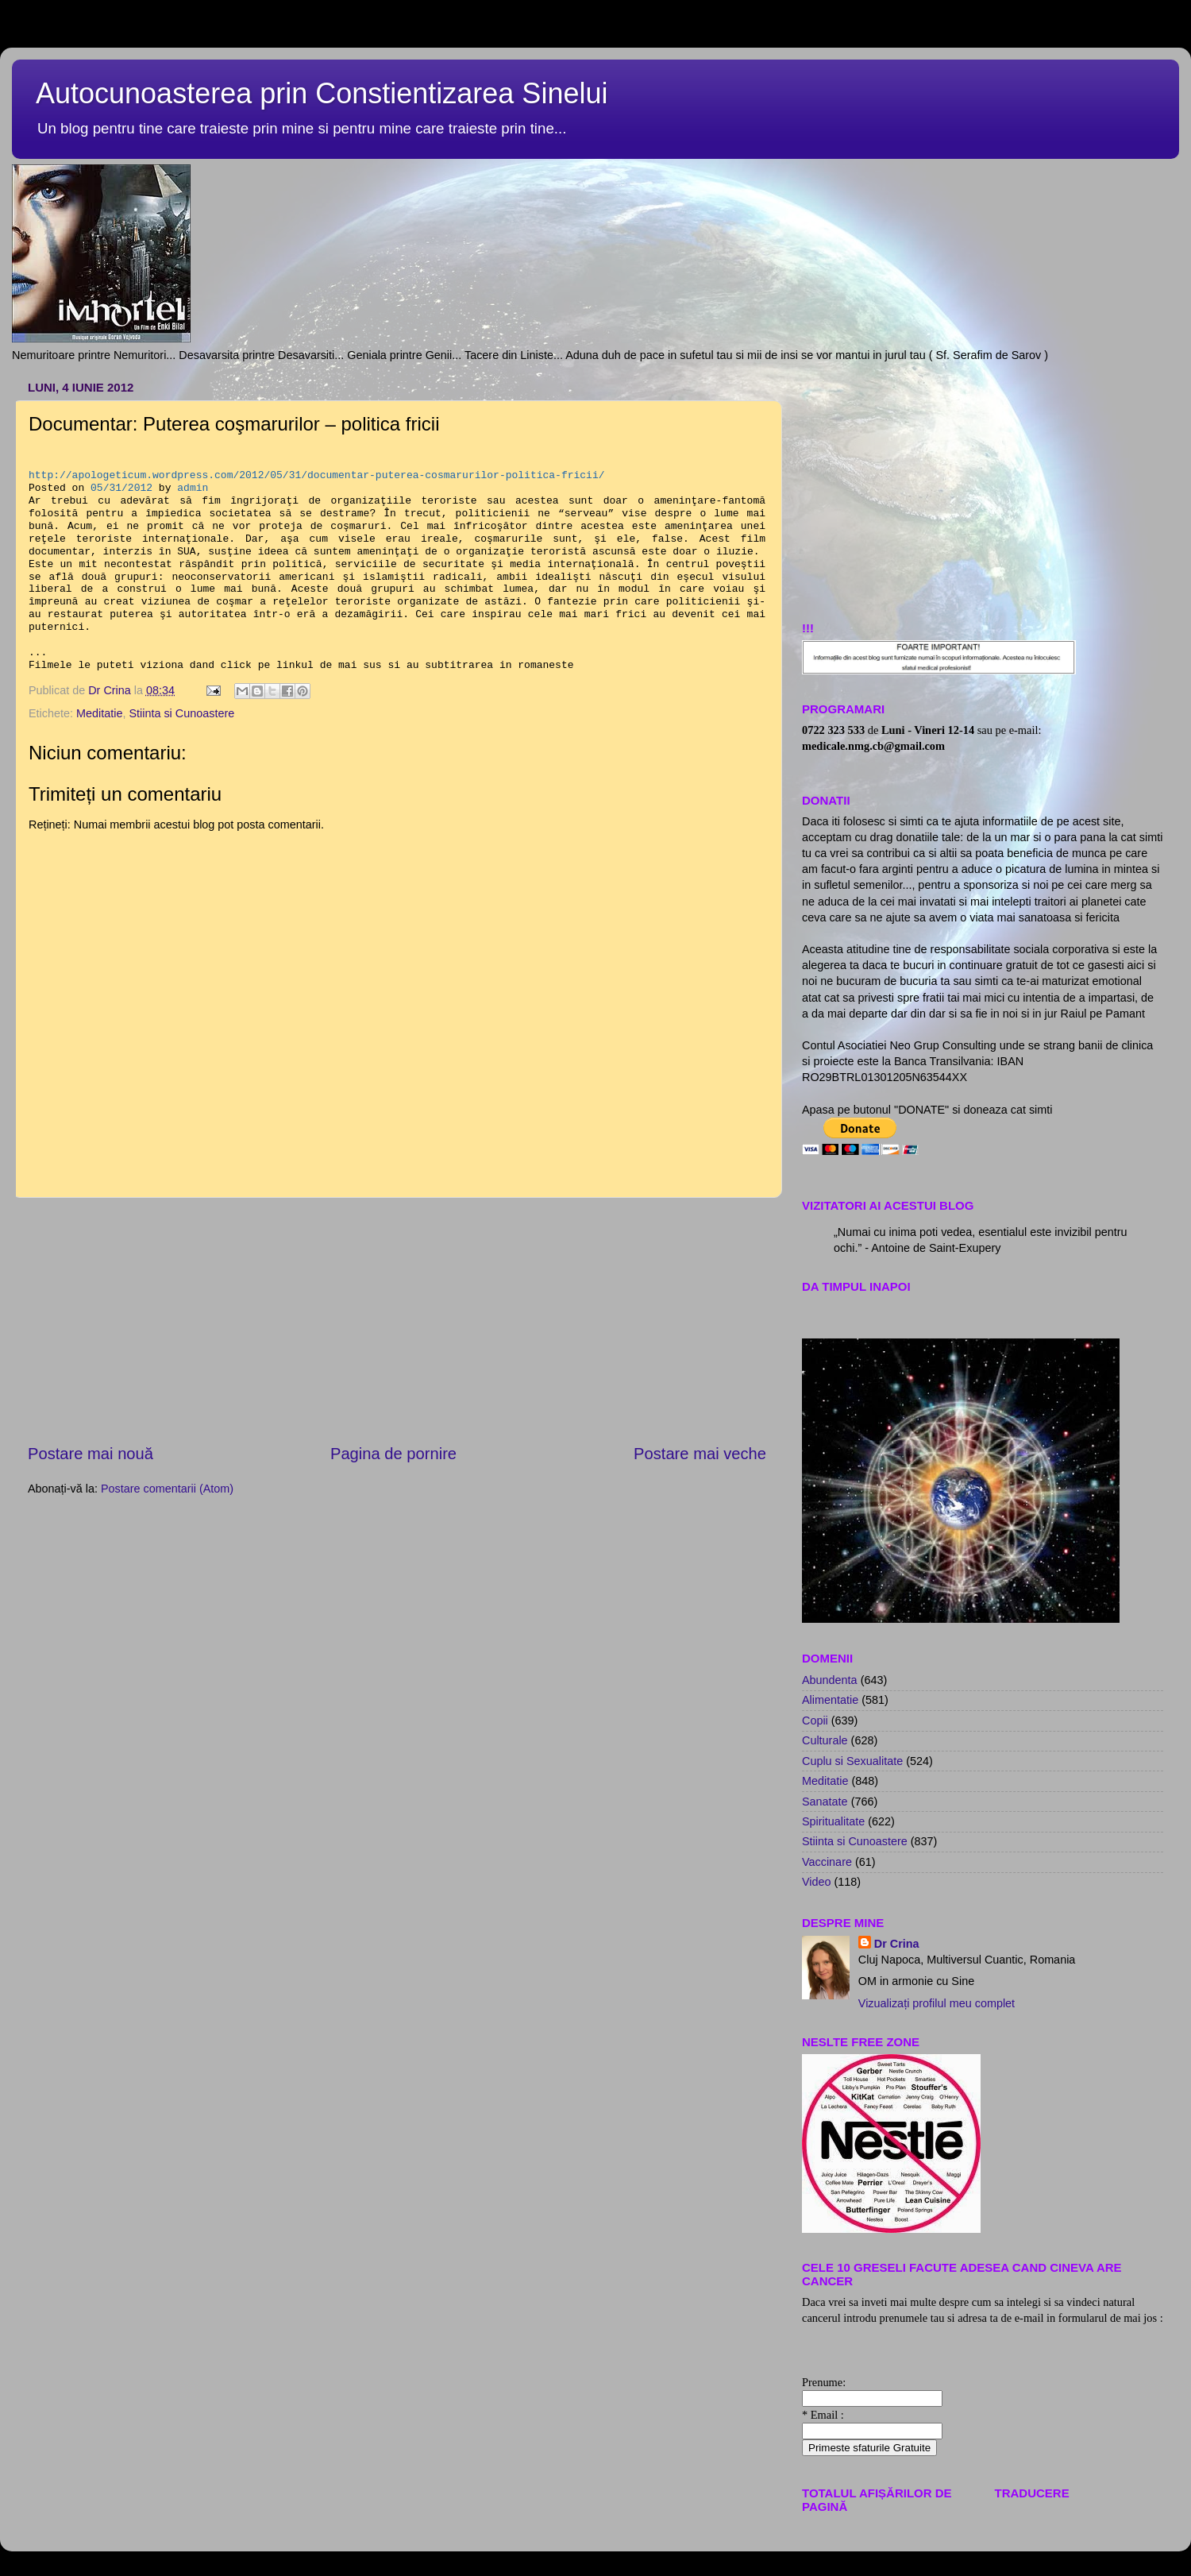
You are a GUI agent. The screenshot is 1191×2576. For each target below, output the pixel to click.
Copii (815, 1720)
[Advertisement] (982, 486)
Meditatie (99, 713)
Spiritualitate (833, 1821)
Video (816, 1881)
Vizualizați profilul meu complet (936, 2003)
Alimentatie (830, 1700)
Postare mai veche (700, 1453)
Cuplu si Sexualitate (852, 1761)
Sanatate (825, 1801)
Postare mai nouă (90, 1453)
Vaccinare (827, 1862)
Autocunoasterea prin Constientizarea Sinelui (321, 93)
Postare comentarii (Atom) (167, 1488)
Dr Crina (896, 1943)
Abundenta (830, 1680)
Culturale (825, 1740)
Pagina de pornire (393, 1453)
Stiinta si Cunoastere (181, 713)
